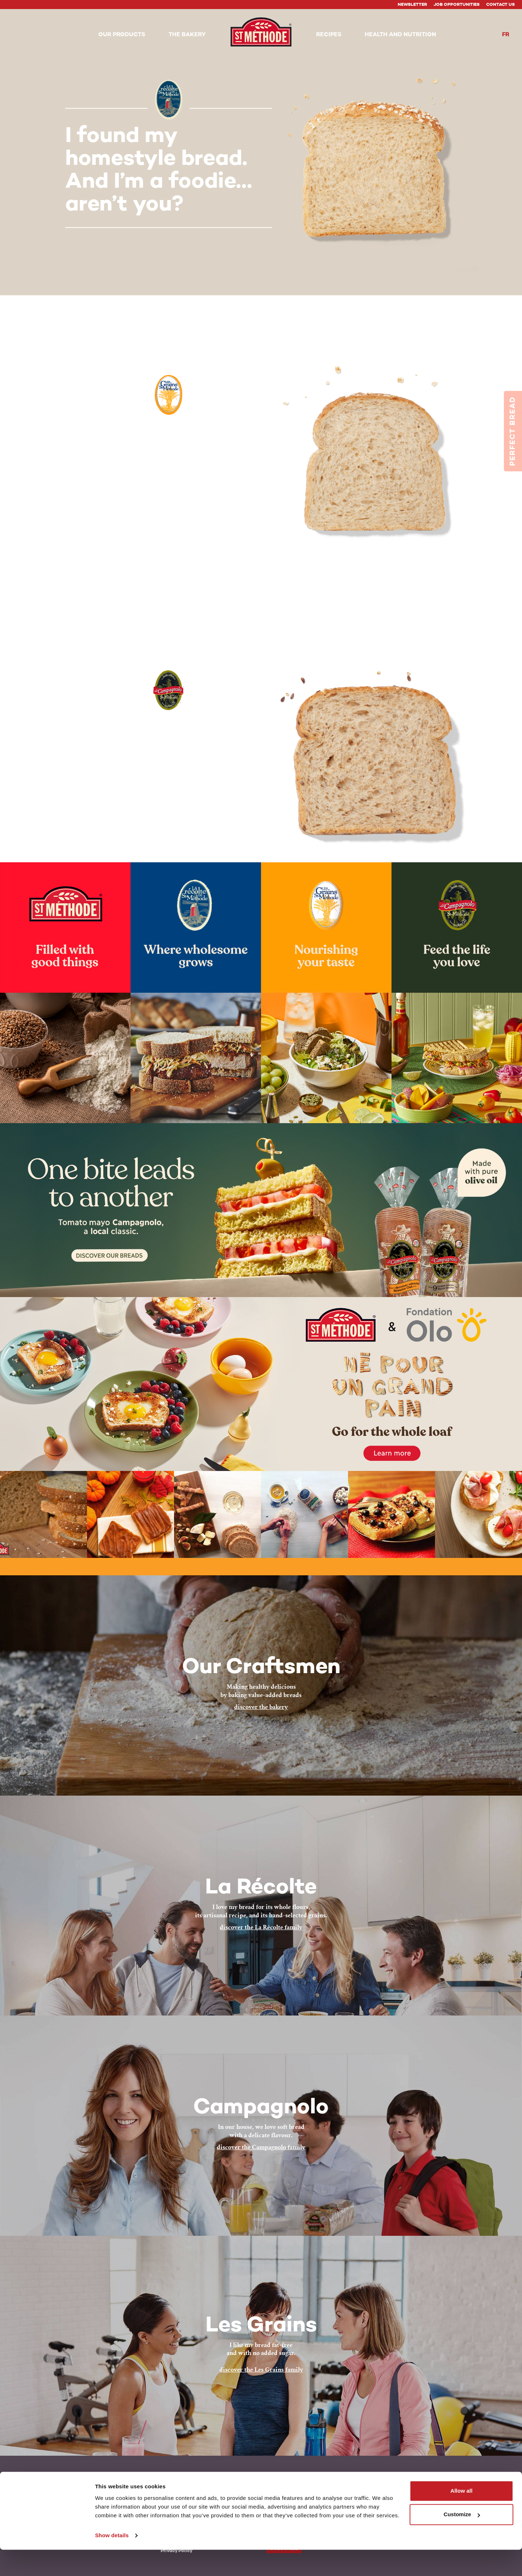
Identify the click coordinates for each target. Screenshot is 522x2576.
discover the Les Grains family (261, 2369)
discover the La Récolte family (261, 1927)
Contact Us (500, 5)
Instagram (305, 2480)
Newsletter (412, 5)
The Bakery (173, 2480)
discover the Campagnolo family (261, 2147)
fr (505, 35)
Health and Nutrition (184, 2494)
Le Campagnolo (72, 2494)
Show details (112, 2562)
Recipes (169, 2487)
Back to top (464, 2480)
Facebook (277, 2480)
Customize (462, 2541)
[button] (122, 35)
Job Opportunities (457, 5)
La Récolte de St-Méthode (84, 2480)
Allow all (462, 2517)
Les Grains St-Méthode (81, 2487)
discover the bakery (261, 1707)
